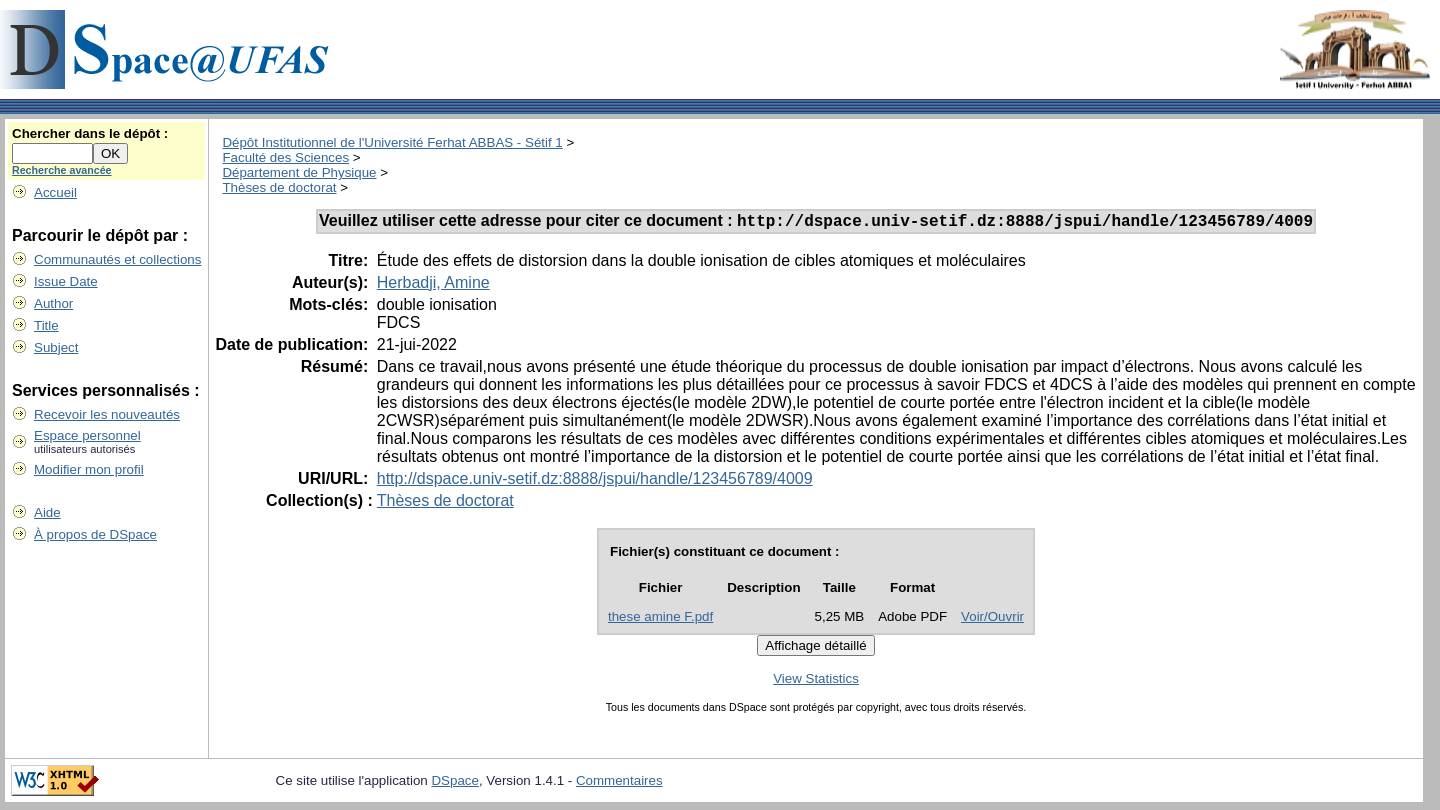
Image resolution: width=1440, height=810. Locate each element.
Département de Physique (299, 172)
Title (46, 325)
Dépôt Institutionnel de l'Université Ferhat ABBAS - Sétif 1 (392, 142)
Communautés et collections (117, 259)
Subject (56, 347)
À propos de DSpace (95, 534)
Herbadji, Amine (433, 285)
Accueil (55, 192)
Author (53, 303)
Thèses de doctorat (279, 187)
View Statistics (816, 681)
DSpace (454, 783)
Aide (47, 512)
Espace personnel (87, 435)
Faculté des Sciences (285, 157)
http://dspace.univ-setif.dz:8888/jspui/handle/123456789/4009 (595, 481)
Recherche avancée (62, 170)
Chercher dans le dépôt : (90, 133)
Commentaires (619, 783)
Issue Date (66, 281)
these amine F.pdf (660, 619)
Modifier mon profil (89, 469)
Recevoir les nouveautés (107, 414)
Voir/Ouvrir (992, 619)
